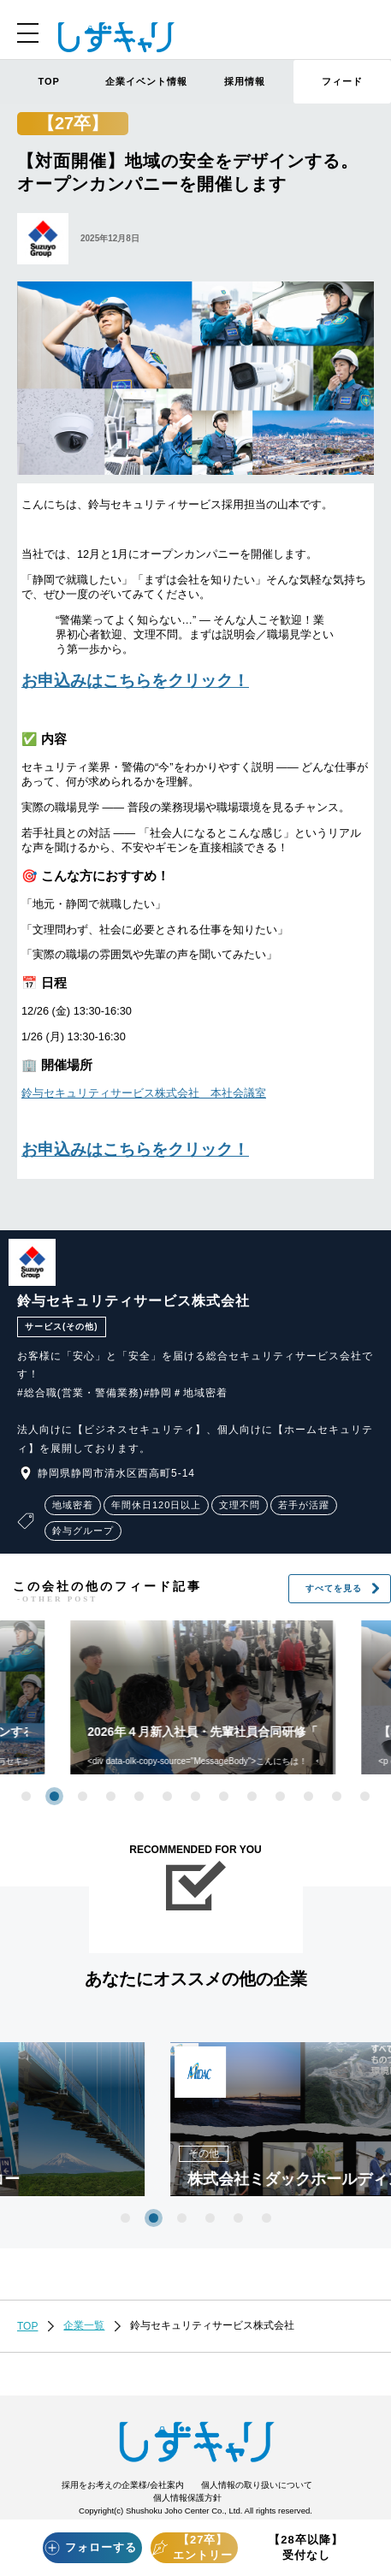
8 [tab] (223, 1796)
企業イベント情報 (146, 81)
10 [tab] (280, 1796)
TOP (48, 81)
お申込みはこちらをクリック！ (135, 681)
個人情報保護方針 (187, 2497)
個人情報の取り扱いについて (256, 2485)
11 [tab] (308, 1796)
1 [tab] (26, 1796)
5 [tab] (139, 1796)
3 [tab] (82, 1796)
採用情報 (244, 81)
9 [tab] (252, 1796)
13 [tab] (365, 1796)
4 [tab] (111, 1796)
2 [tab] (54, 1796)
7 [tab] (195, 1796)
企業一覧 (83, 2325)
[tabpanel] (193, 2119)
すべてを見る (343, 1589)
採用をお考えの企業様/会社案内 (123, 2485)
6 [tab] (167, 1796)
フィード (342, 81)
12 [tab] (336, 1796)
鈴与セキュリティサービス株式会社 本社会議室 (143, 1093)
